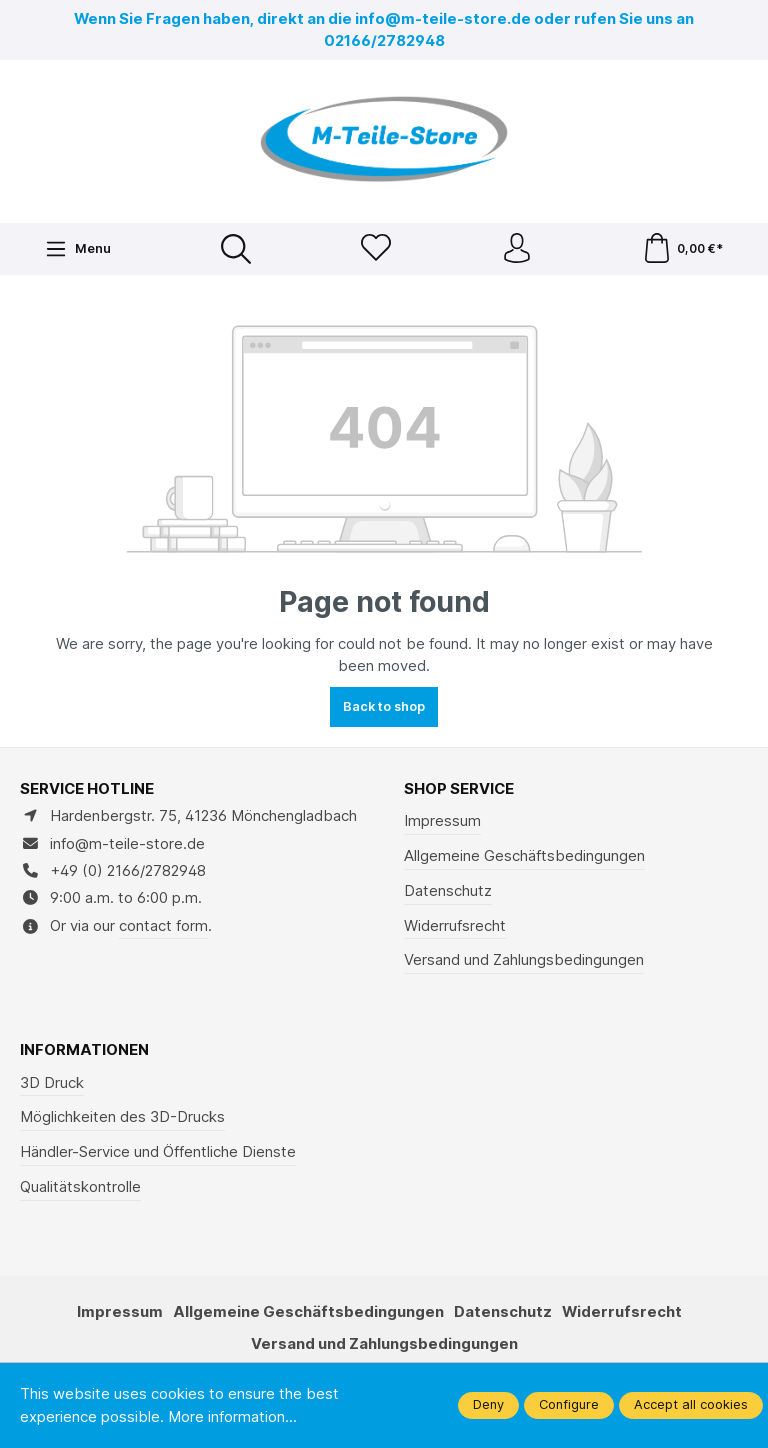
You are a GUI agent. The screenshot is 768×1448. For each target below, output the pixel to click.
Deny (488, 1404)
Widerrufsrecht (455, 926)
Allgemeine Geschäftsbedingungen (524, 856)
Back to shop (384, 706)
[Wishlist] (376, 249)
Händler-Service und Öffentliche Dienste (158, 1152)
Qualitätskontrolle (80, 1187)
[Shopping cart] (682, 249)
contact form (163, 926)
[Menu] (78, 249)
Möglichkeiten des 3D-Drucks (122, 1117)
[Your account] (517, 249)
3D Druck (52, 1083)
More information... (232, 1417)
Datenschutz (448, 891)
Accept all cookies (691, 1404)
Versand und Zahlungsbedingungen (524, 960)
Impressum (442, 821)
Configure (569, 1404)
